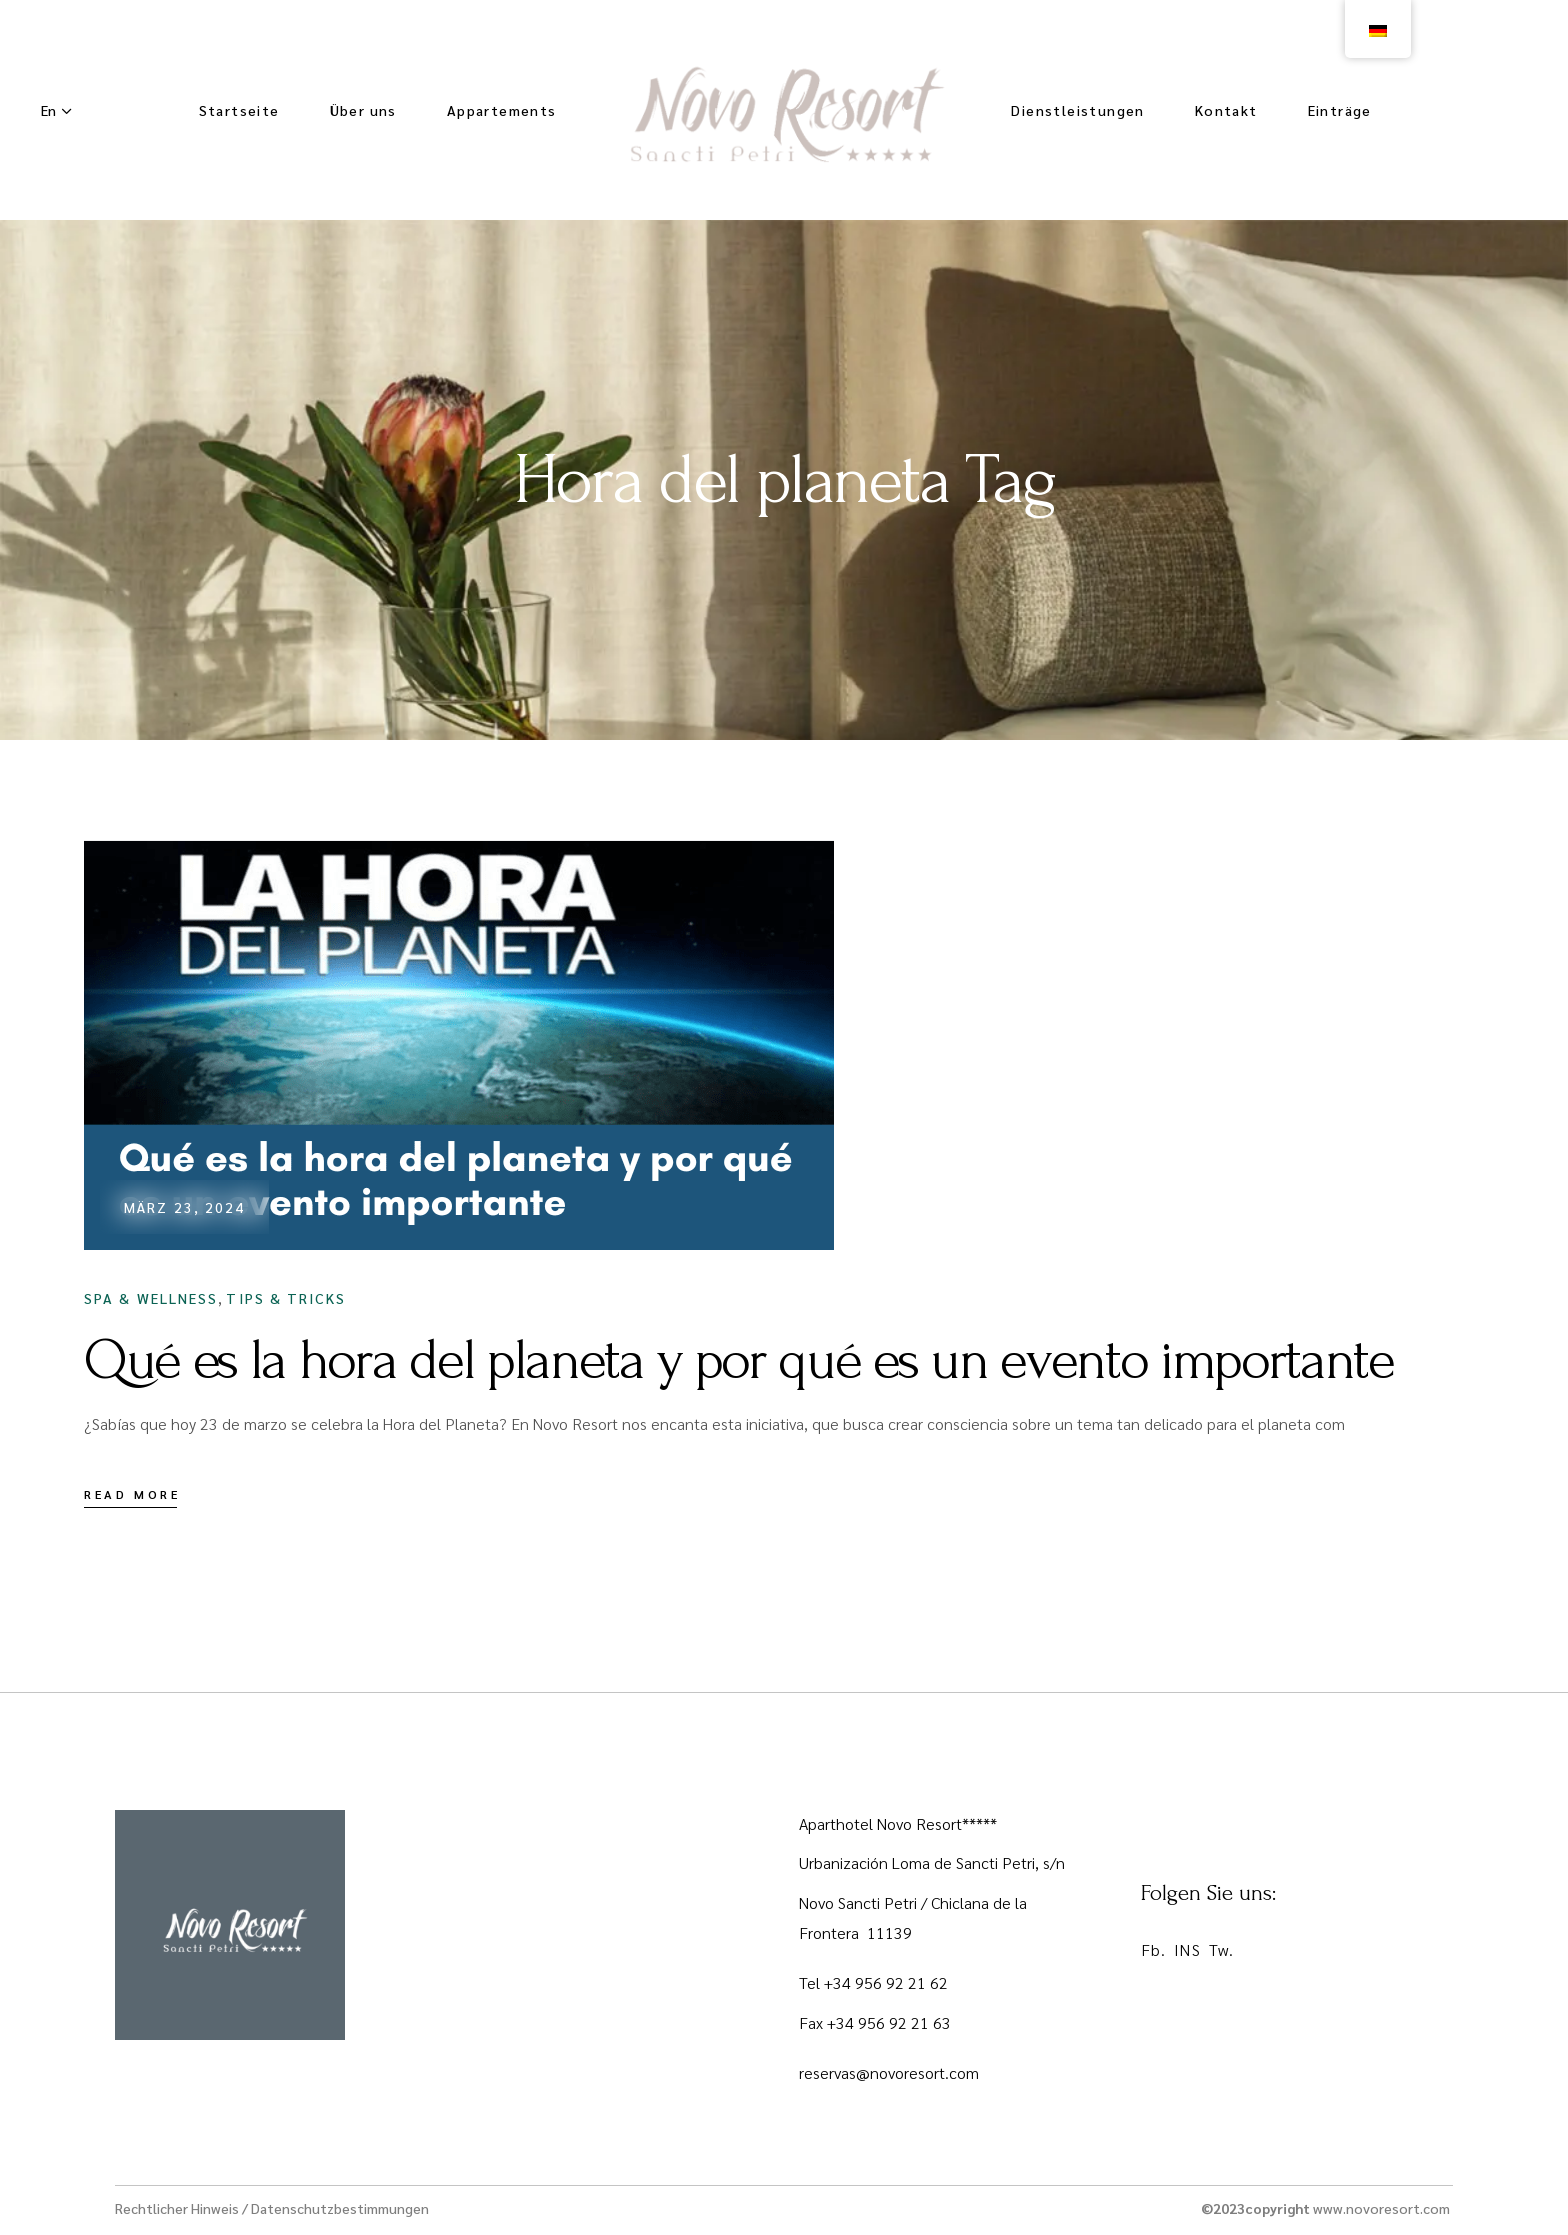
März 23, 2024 (184, 1207)
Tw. (1221, 1949)
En (48, 110)
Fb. (1153, 1949)
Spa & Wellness (151, 1298)
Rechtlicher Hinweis (177, 2208)
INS (1187, 1949)
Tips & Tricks (285, 1298)
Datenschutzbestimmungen (340, 2208)
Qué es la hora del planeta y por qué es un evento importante (739, 1360)
